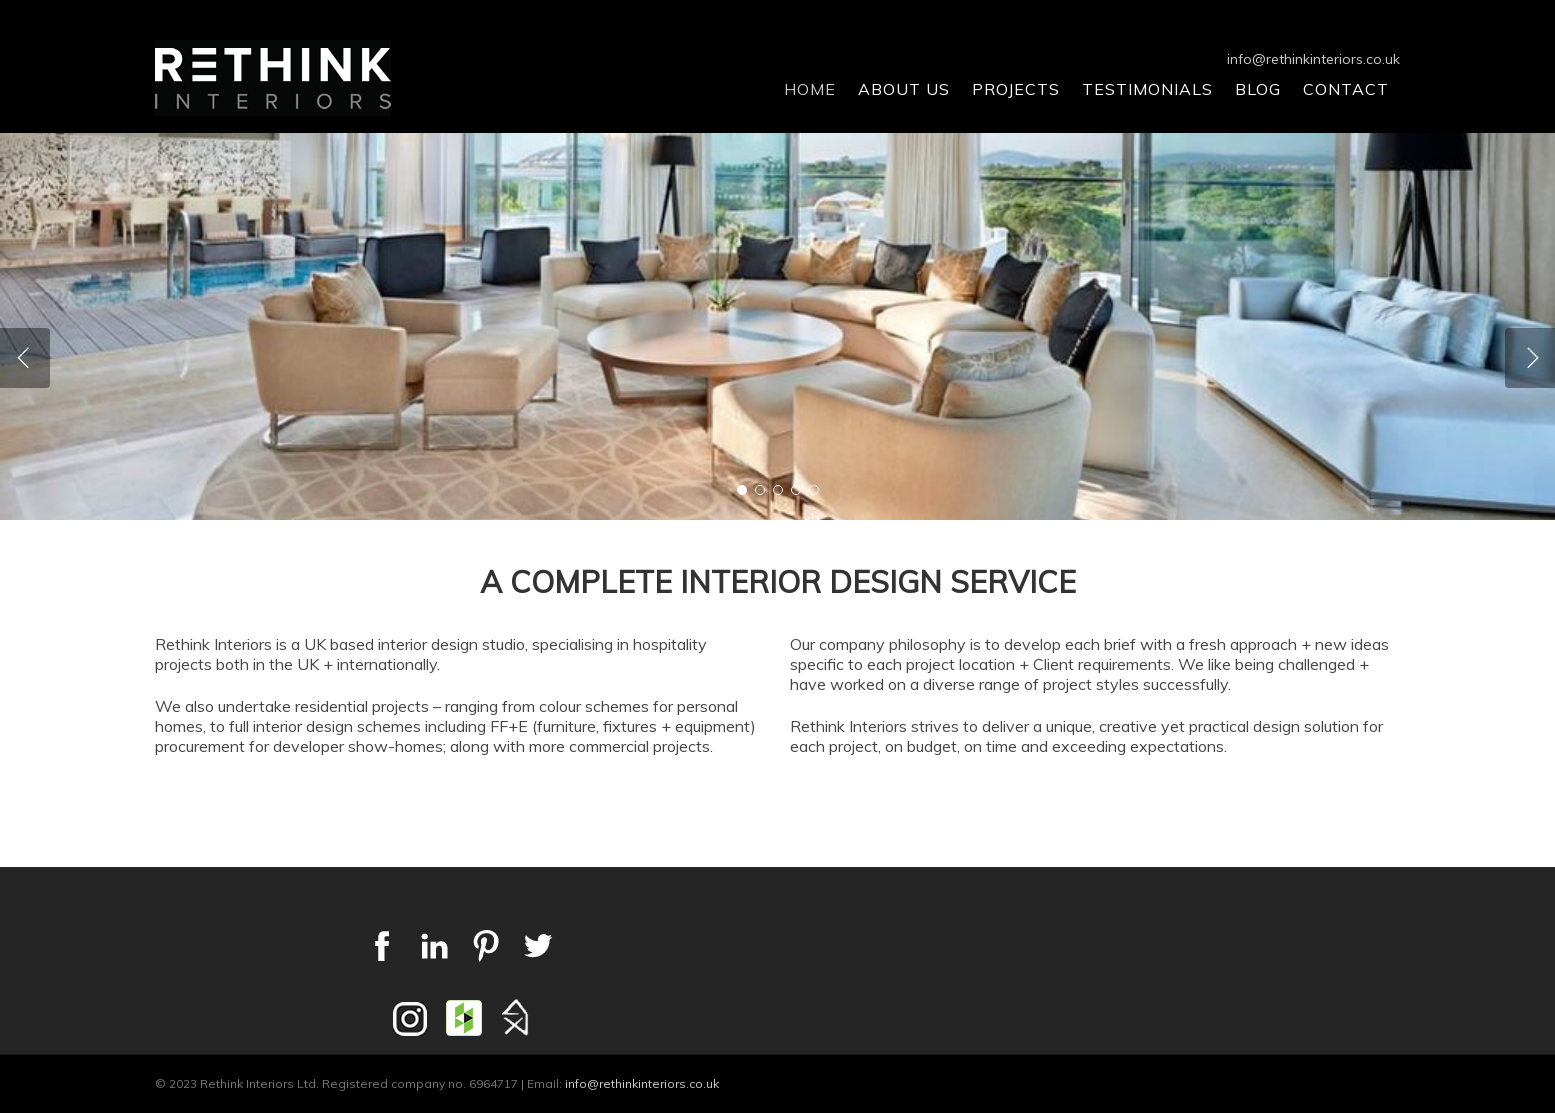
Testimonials (1147, 89)
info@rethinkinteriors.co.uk (1313, 59)
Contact (1346, 89)
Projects (1016, 89)
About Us (904, 89)
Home (810, 89)
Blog (1258, 89)
